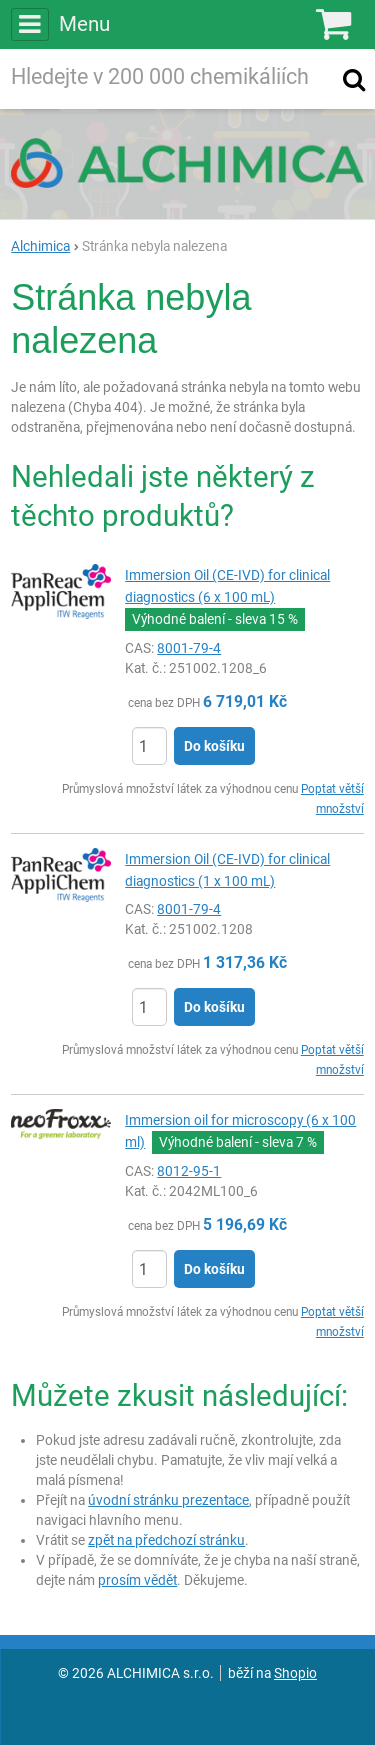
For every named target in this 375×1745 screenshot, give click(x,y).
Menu (60, 24)
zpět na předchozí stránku (166, 1540)
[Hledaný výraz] (167, 79)
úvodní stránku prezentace (168, 1500)
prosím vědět (137, 1580)
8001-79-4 (189, 648)
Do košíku (214, 746)
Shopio (295, 1673)
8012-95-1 (189, 1171)
